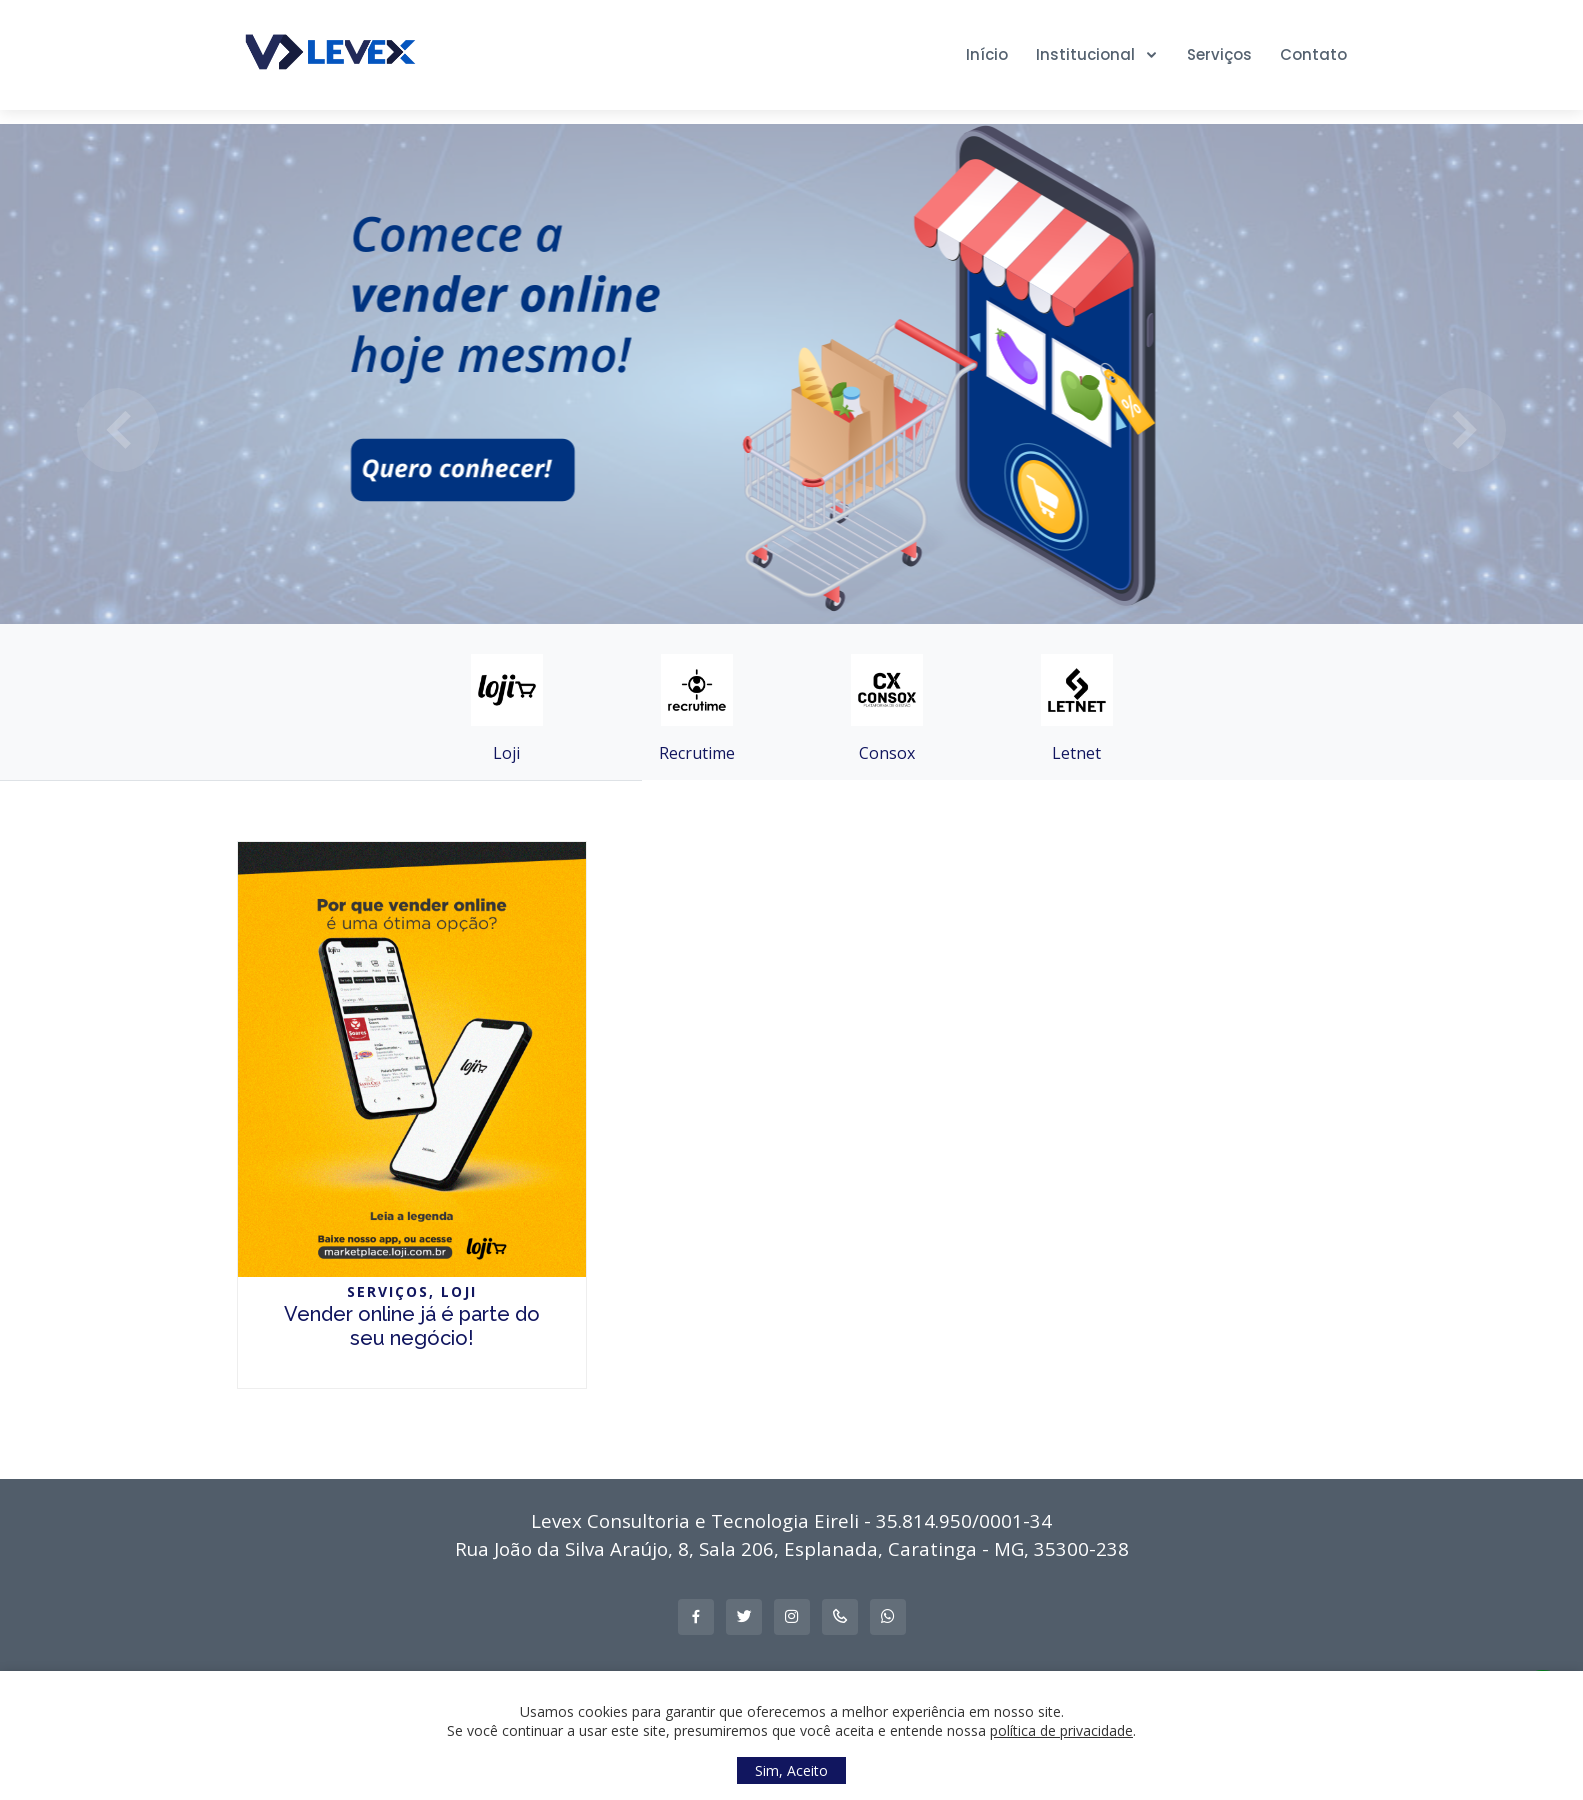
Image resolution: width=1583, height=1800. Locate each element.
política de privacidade (1061, 1730)
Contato (1313, 54)
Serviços (1219, 54)
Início (987, 54)
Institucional (1087, 54)
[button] (118, 430)
